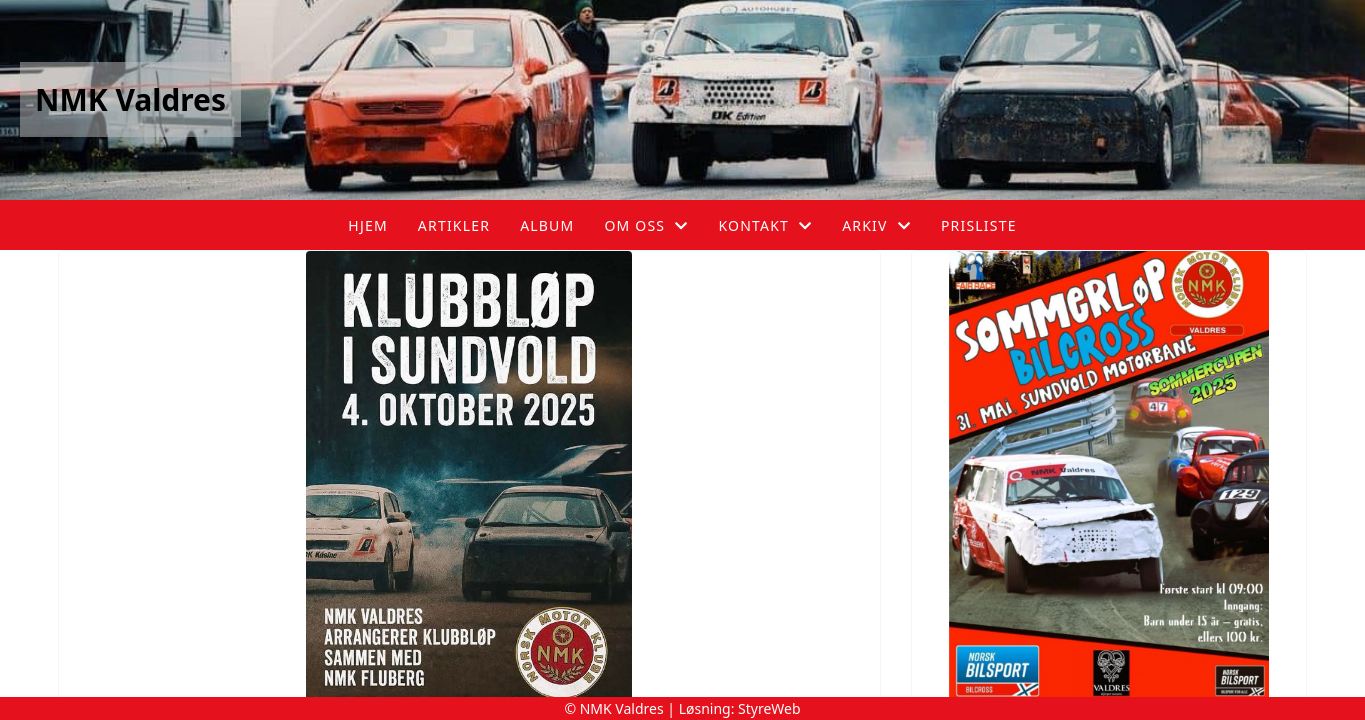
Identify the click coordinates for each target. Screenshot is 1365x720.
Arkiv (876, 225)
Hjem (367, 225)
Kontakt (765, 225)
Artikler (454, 225)
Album (547, 225)
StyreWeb (769, 708)
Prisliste (979, 225)
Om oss (646, 225)
